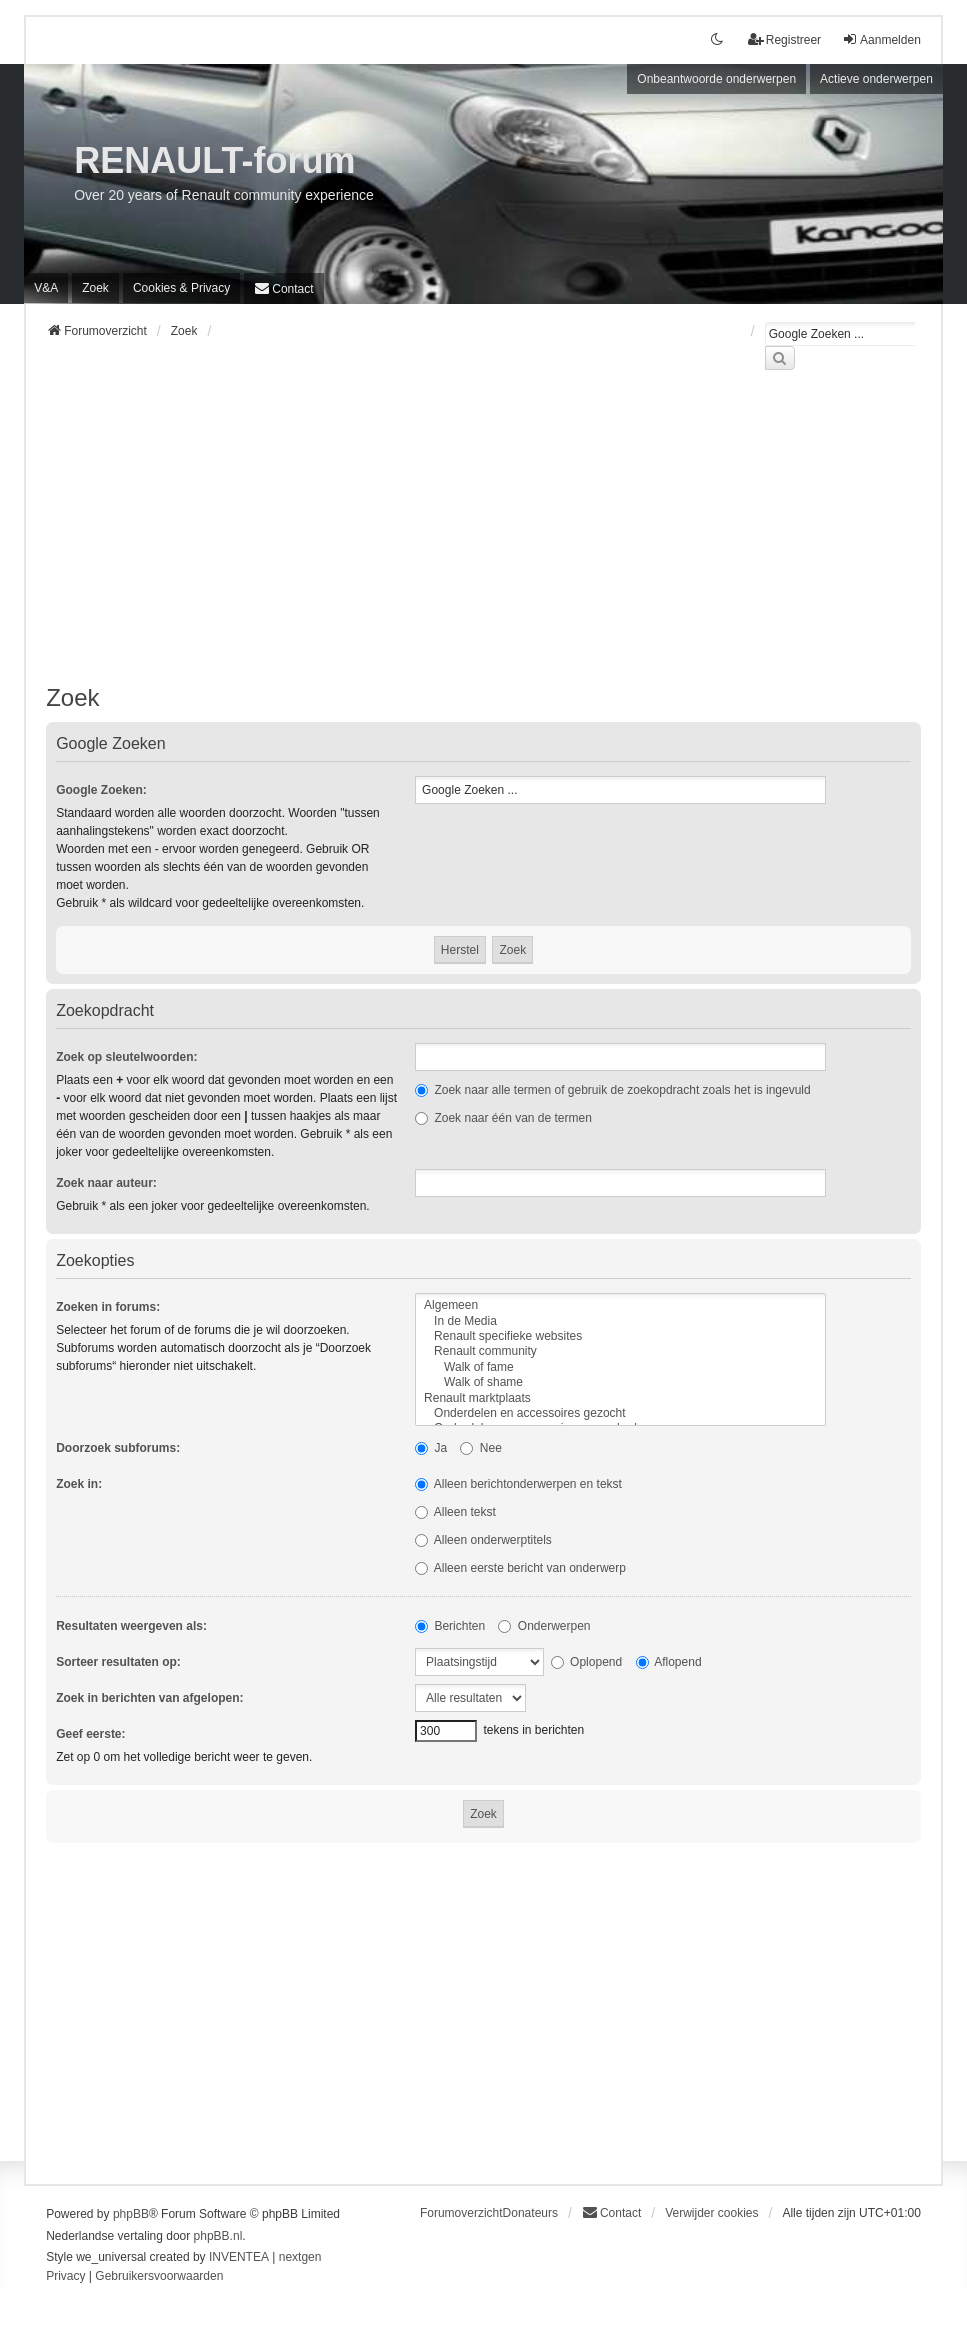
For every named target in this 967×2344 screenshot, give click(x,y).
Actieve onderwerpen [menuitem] (876, 79)
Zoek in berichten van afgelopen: (149, 1698)
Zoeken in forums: (108, 1307)
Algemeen (620, 1305)
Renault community (620, 1351)
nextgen (300, 2257)
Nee (480, 1448)
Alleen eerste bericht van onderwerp (520, 1568)
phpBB (131, 2214)
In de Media (620, 1321)
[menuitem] (181, 288)
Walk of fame (620, 1367)
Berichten (450, 1626)
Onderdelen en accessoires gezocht (620, 1413)
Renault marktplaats (620, 1398)
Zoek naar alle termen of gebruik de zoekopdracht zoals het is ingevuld (613, 1090)
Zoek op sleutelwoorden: (126, 1057)
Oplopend (586, 1662)
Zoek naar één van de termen (503, 1118)
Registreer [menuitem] (784, 39)
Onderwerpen (544, 1626)
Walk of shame (620, 1382)
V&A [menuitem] (46, 288)
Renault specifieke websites (620, 1336)
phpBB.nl (218, 2236)
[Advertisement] (483, 539)
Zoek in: (79, 1484)
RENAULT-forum (214, 160)
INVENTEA (239, 2257)
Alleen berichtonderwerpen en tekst (518, 1484)
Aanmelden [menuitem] (881, 39)
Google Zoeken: (101, 790)
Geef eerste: (90, 1734)
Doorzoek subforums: (118, 1448)
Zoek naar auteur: (106, 1183)
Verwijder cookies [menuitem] (711, 2213)
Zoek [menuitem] (95, 288)
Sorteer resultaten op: (118, 1662)
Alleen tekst (455, 1512)
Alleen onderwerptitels (483, 1540)
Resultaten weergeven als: (131, 1626)
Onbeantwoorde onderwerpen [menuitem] (716, 79)
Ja (431, 1448)
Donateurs (530, 2213)
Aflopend (669, 1662)
